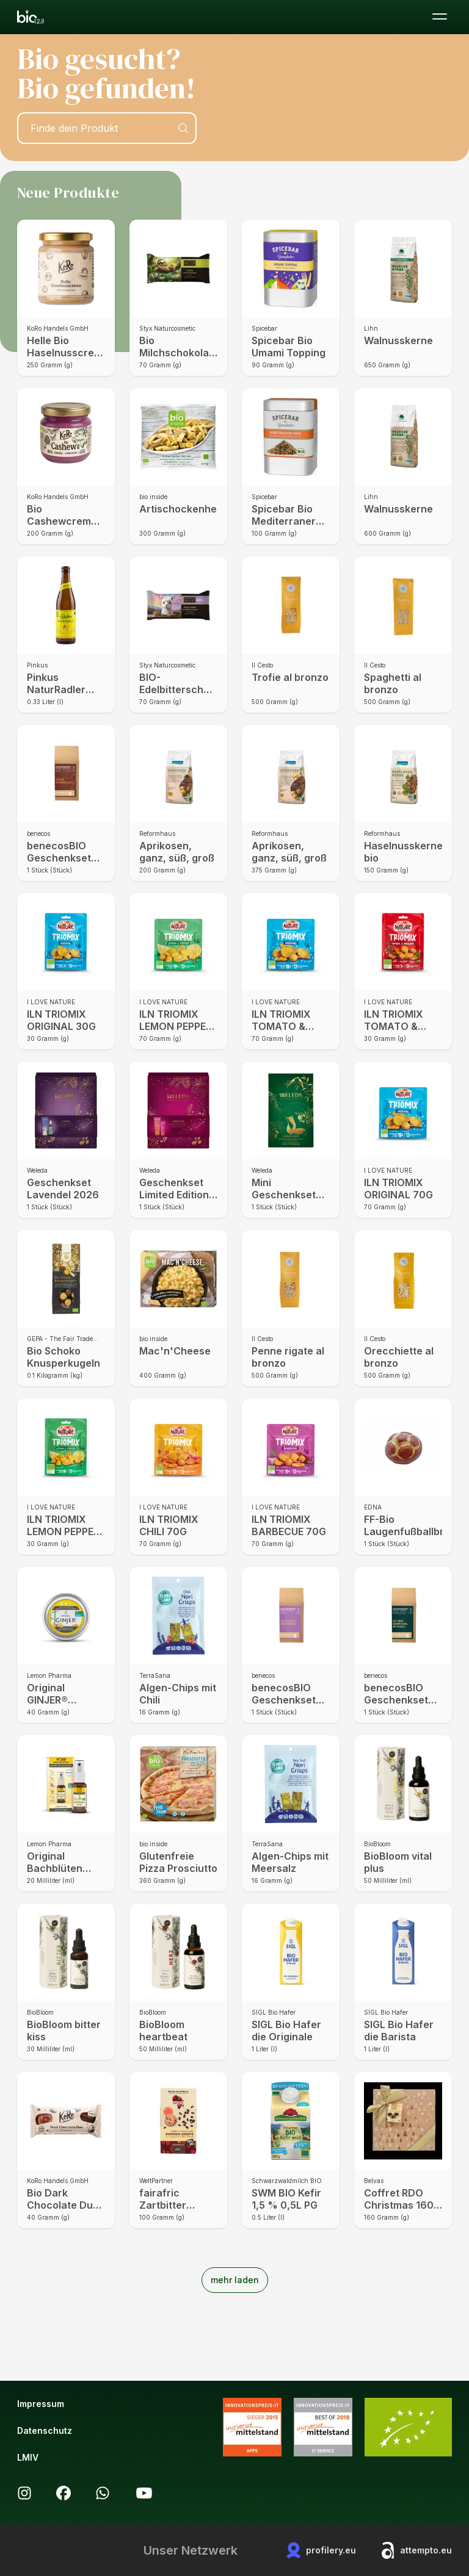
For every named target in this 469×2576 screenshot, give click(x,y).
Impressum (40, 2403)
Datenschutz (44, 2430)
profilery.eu (321, 2550)
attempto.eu (416, 2550)
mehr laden (235, 2280)
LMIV (27, 2457)
